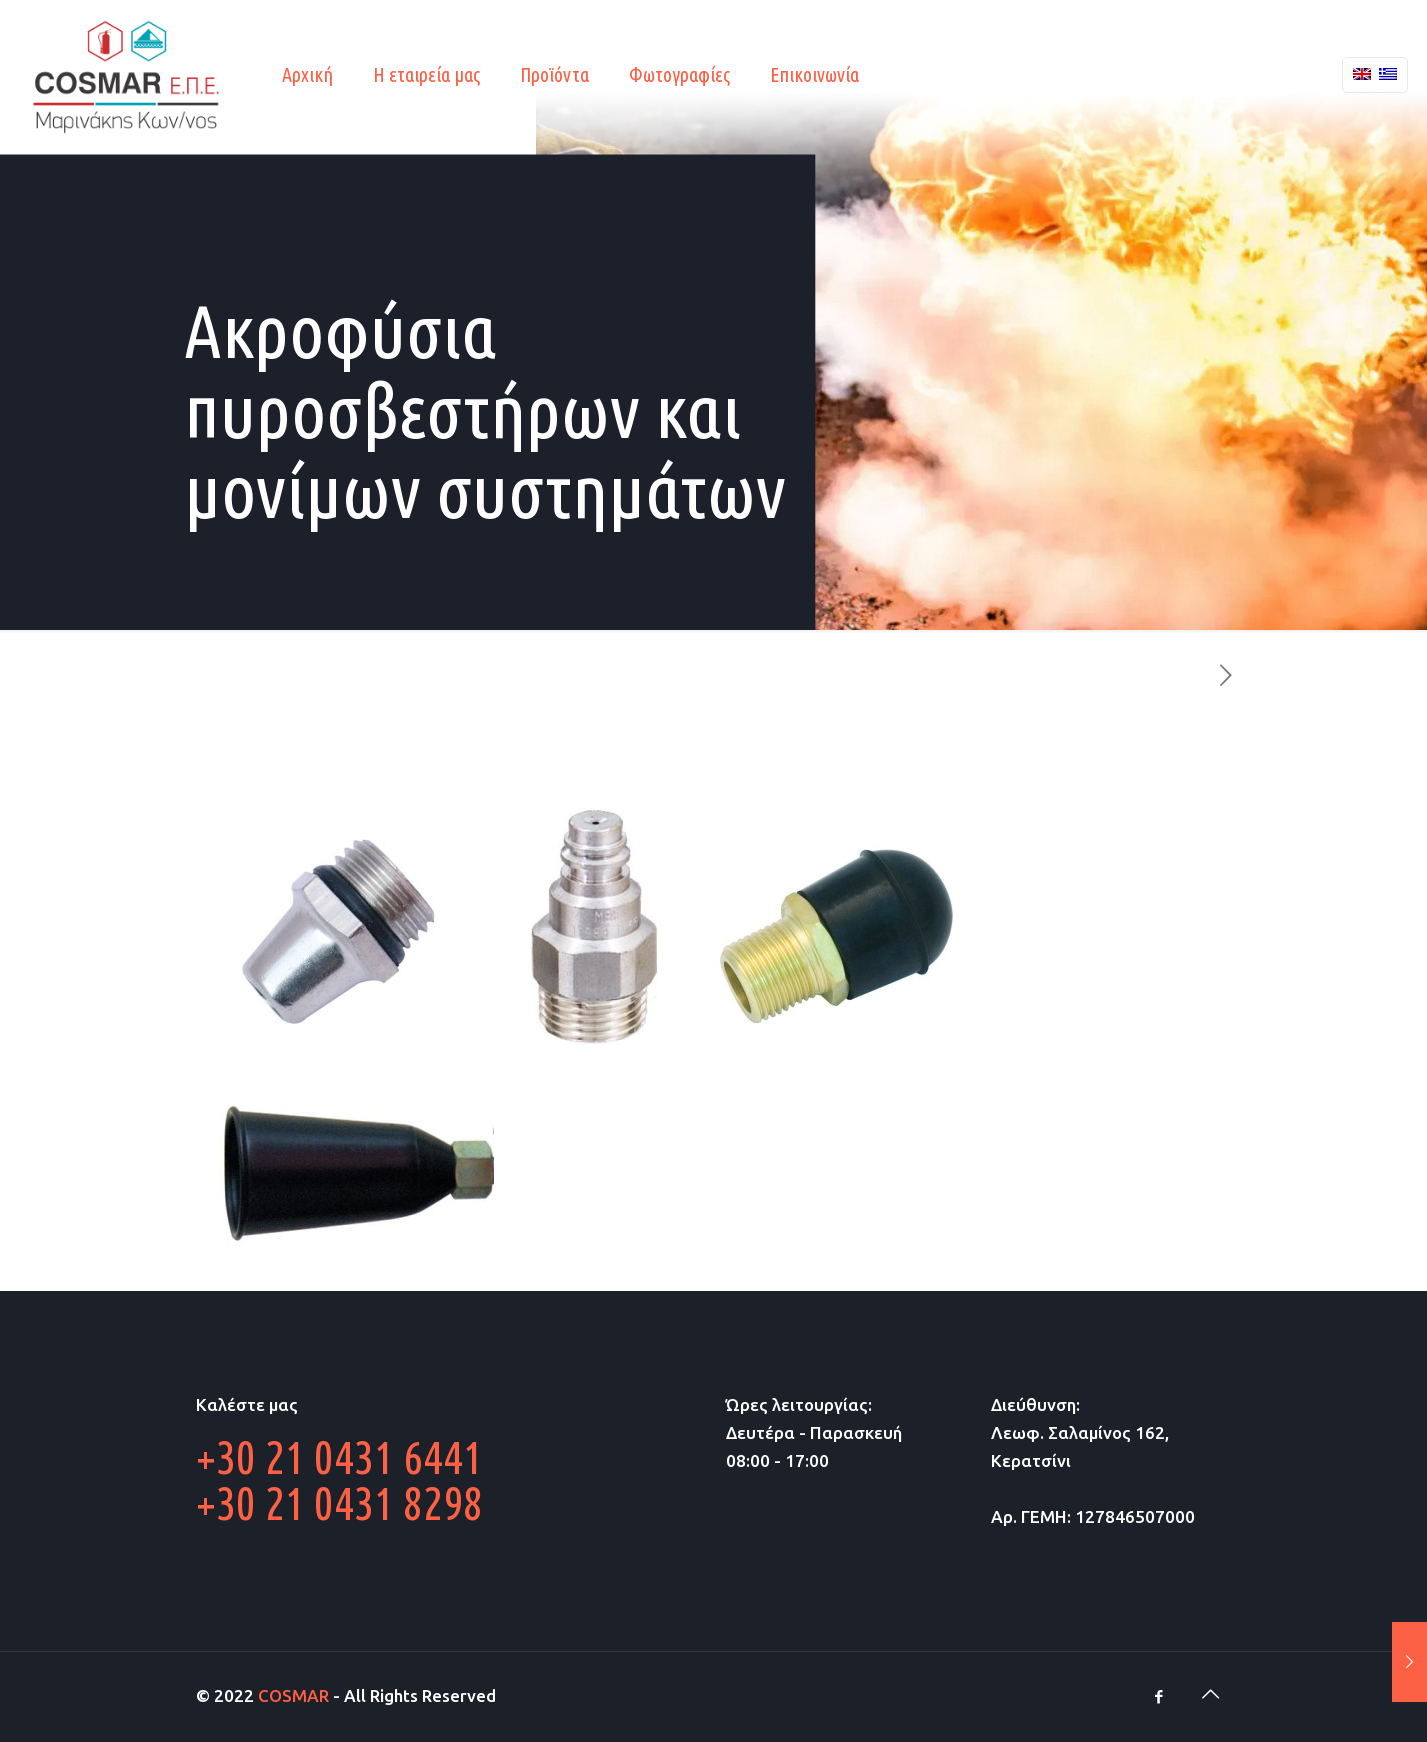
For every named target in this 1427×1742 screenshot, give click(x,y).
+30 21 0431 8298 (339, 1503)
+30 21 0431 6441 (339, 1457)
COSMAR (293, 1695)
